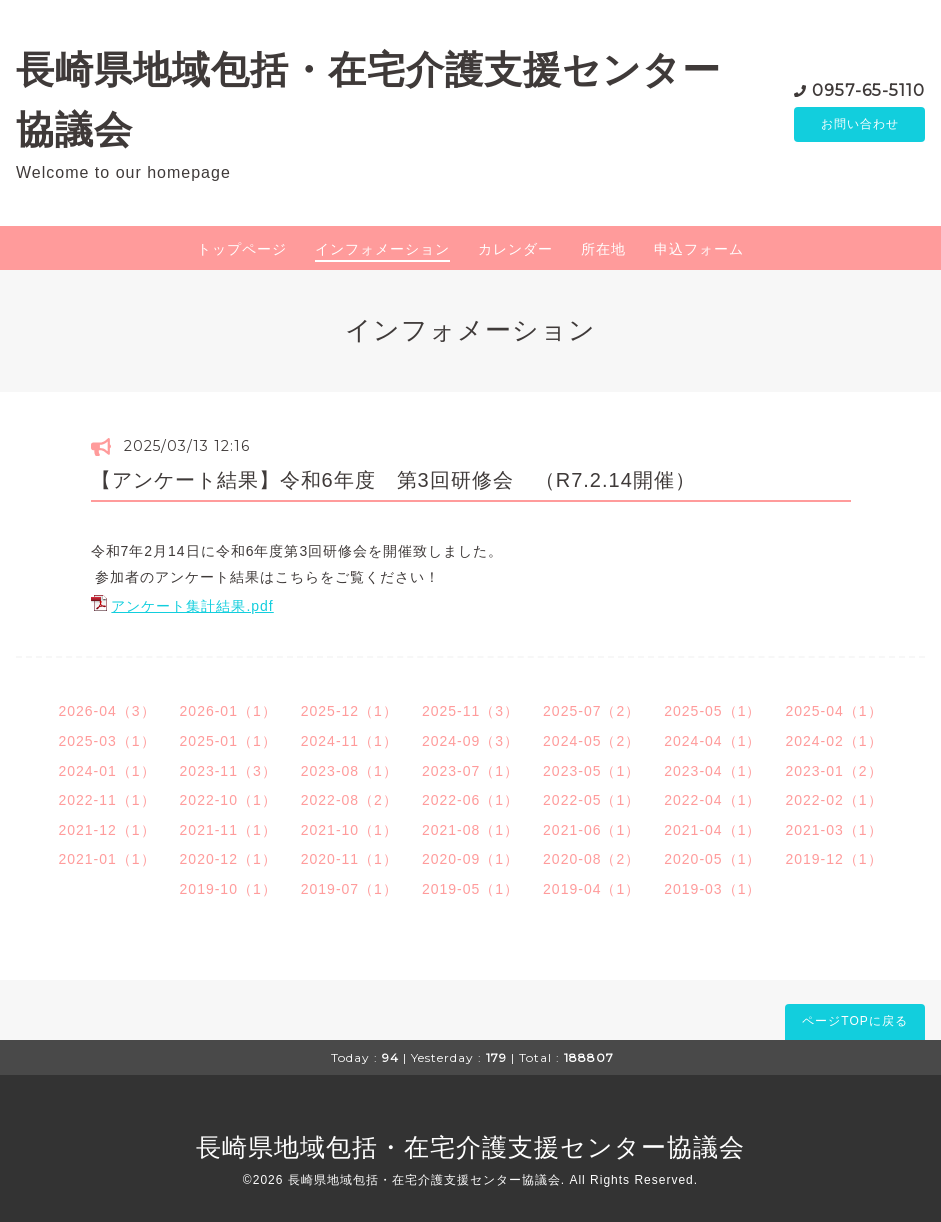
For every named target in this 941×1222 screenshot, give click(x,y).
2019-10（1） (228, 889)
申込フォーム (699, 249)
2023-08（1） (349, 771)
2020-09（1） (470, 859)
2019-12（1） (833, 859)
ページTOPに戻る (854, 1021)
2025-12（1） (349, 711)
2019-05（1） (470, 889)
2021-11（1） (228, 830)
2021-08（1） (470, 830)
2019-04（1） (591, 889)
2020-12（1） (228, 859)
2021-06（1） (591, 830)
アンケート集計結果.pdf (192, 606)
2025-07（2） (591, 711)
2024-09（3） (470, 741)
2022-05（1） (591, 800)
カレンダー (515, 249)
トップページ (242, 249)
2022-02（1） (833, 800)
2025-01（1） (228, 741)
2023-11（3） (228, 771)
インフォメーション (382, 249)
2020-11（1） (349, 859)
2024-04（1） (712, 741)
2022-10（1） (228, 800)
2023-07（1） (470, 771)
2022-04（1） (712, 800)
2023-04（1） (712, 771)
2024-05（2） (591, 741)
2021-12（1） (106, 830)
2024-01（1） (106, 771)
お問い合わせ (860, 125)
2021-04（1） (712, 830)
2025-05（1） (712, 711)
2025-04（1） (833, 711)
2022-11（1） (106, 800)
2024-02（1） (833, 741)
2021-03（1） (833, 830)
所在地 (603, 249)
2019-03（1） (712, 889)
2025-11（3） (470, 711)
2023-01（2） (833, 771)
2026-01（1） (228, 711)
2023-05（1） (591, 771)
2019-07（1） (349, 889)
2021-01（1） (106, 859)
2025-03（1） (106, 741)
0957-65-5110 (868, 89)
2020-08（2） (591, 859)
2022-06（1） (470, 800)
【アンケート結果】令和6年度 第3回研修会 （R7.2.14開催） (393, 480)
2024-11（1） (349, 741)
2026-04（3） (106, 711)
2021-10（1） (349, 830)
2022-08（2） (349, 800)
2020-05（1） (712, 859)
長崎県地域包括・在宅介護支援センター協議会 (470, 1147)
